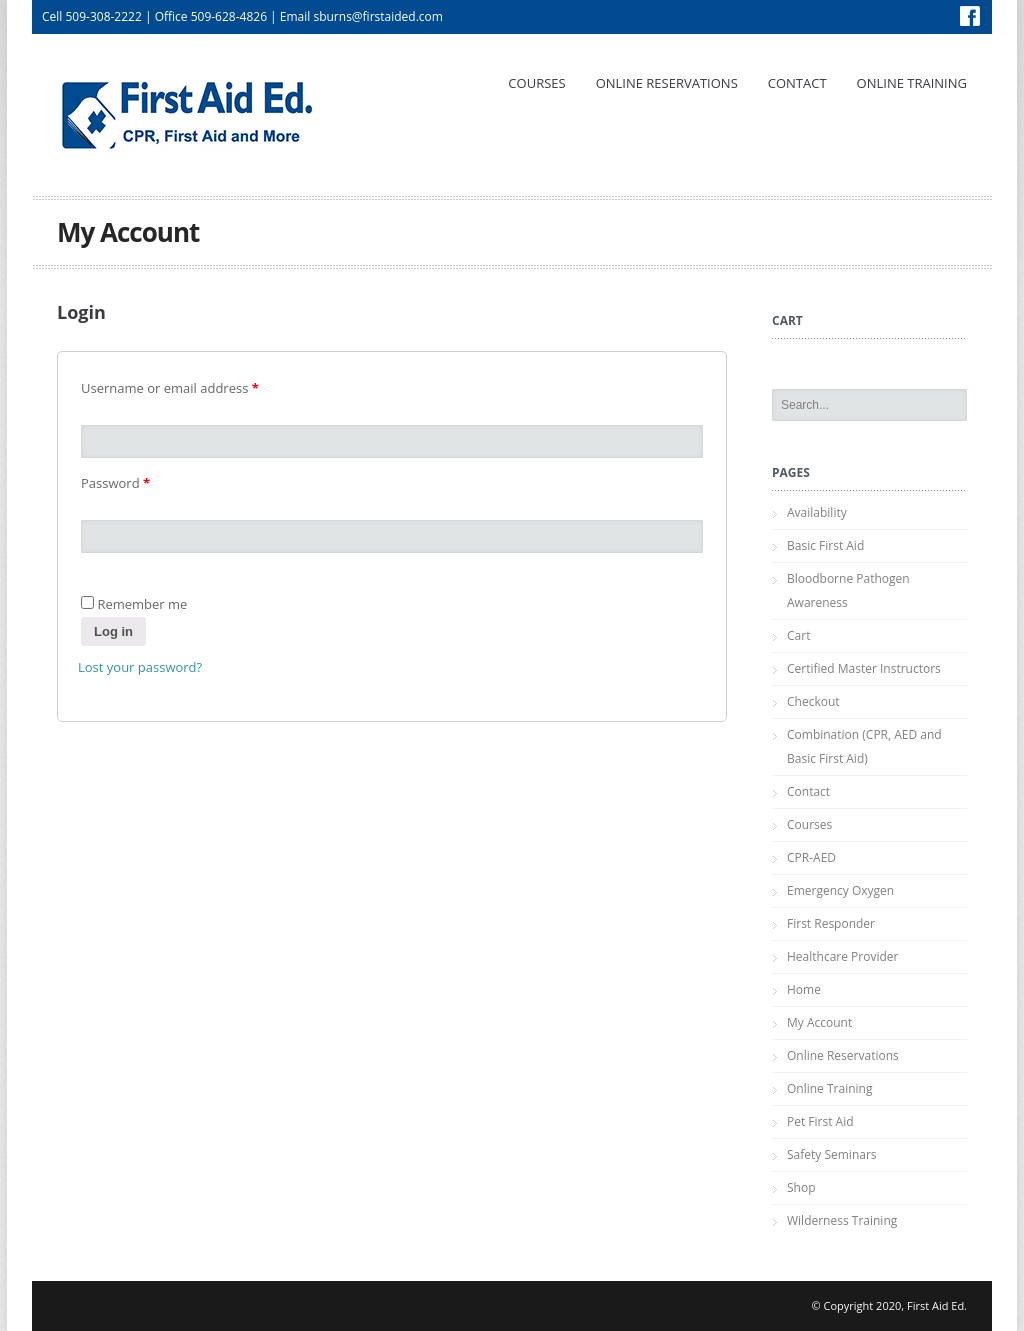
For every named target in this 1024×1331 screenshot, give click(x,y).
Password (115, 483)
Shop (801, 1187)
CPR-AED (811, 857)
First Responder (831, 923)
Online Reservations (667, 83)
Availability (817, 512)
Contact (797, 83)
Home (804, 989)
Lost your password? (140, 667)
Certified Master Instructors (864, 668)
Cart (798, 635)
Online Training (912, 83)
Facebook (970, 16)
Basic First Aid (825, 545)
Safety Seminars (832, 1154)
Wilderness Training (842, 1220)
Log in (113, 631)
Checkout (813, 701)
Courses (536, 83)
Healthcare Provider (842, 956)
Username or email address (170, 388)
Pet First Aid (820, 1121)
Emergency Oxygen (840, 890)
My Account (819, 1022)
